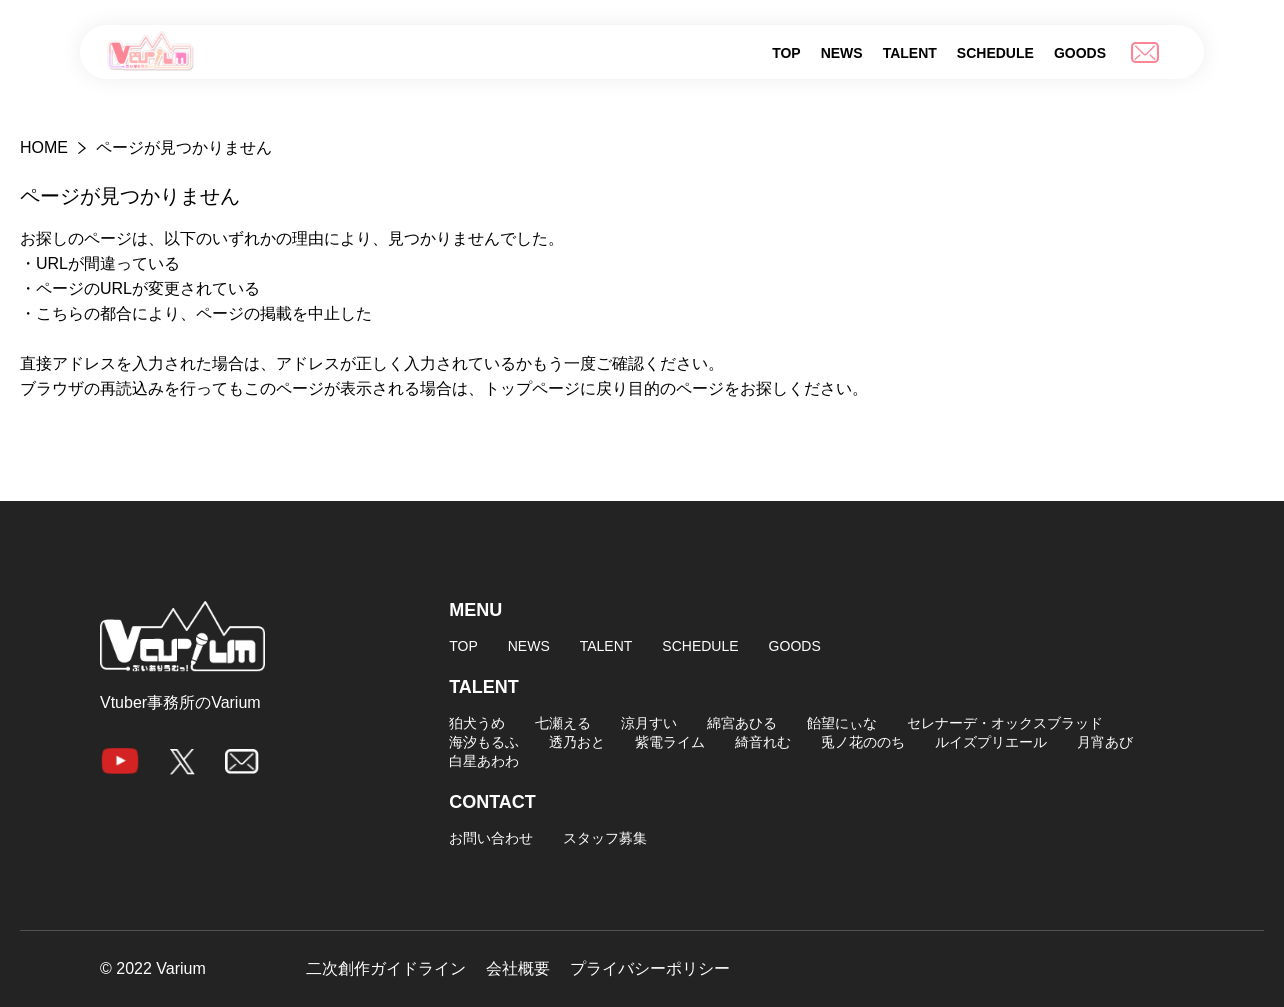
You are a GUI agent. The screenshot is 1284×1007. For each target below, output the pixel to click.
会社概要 (518, 969)
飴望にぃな (842, 723)
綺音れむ (763, 742)
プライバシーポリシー (650, 969)
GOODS (1080, 53)
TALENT (910, 53)
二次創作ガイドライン (386, 969)
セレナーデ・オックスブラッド (1005, 723)
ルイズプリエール (991, 742)
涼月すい (649, 723)
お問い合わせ (491, 838)
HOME (44, 147)
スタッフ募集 (605, 838)
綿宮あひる (742, 723)
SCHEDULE (995, 53)
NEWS (842, 53)
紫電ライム (670, 742)
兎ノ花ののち (863, 742)
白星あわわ (484, 761)
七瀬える (563, 723)
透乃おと (577, 742)
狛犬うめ (477, 723)
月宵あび (1105, 742)
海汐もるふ (484, 742)
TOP (786, 53)
